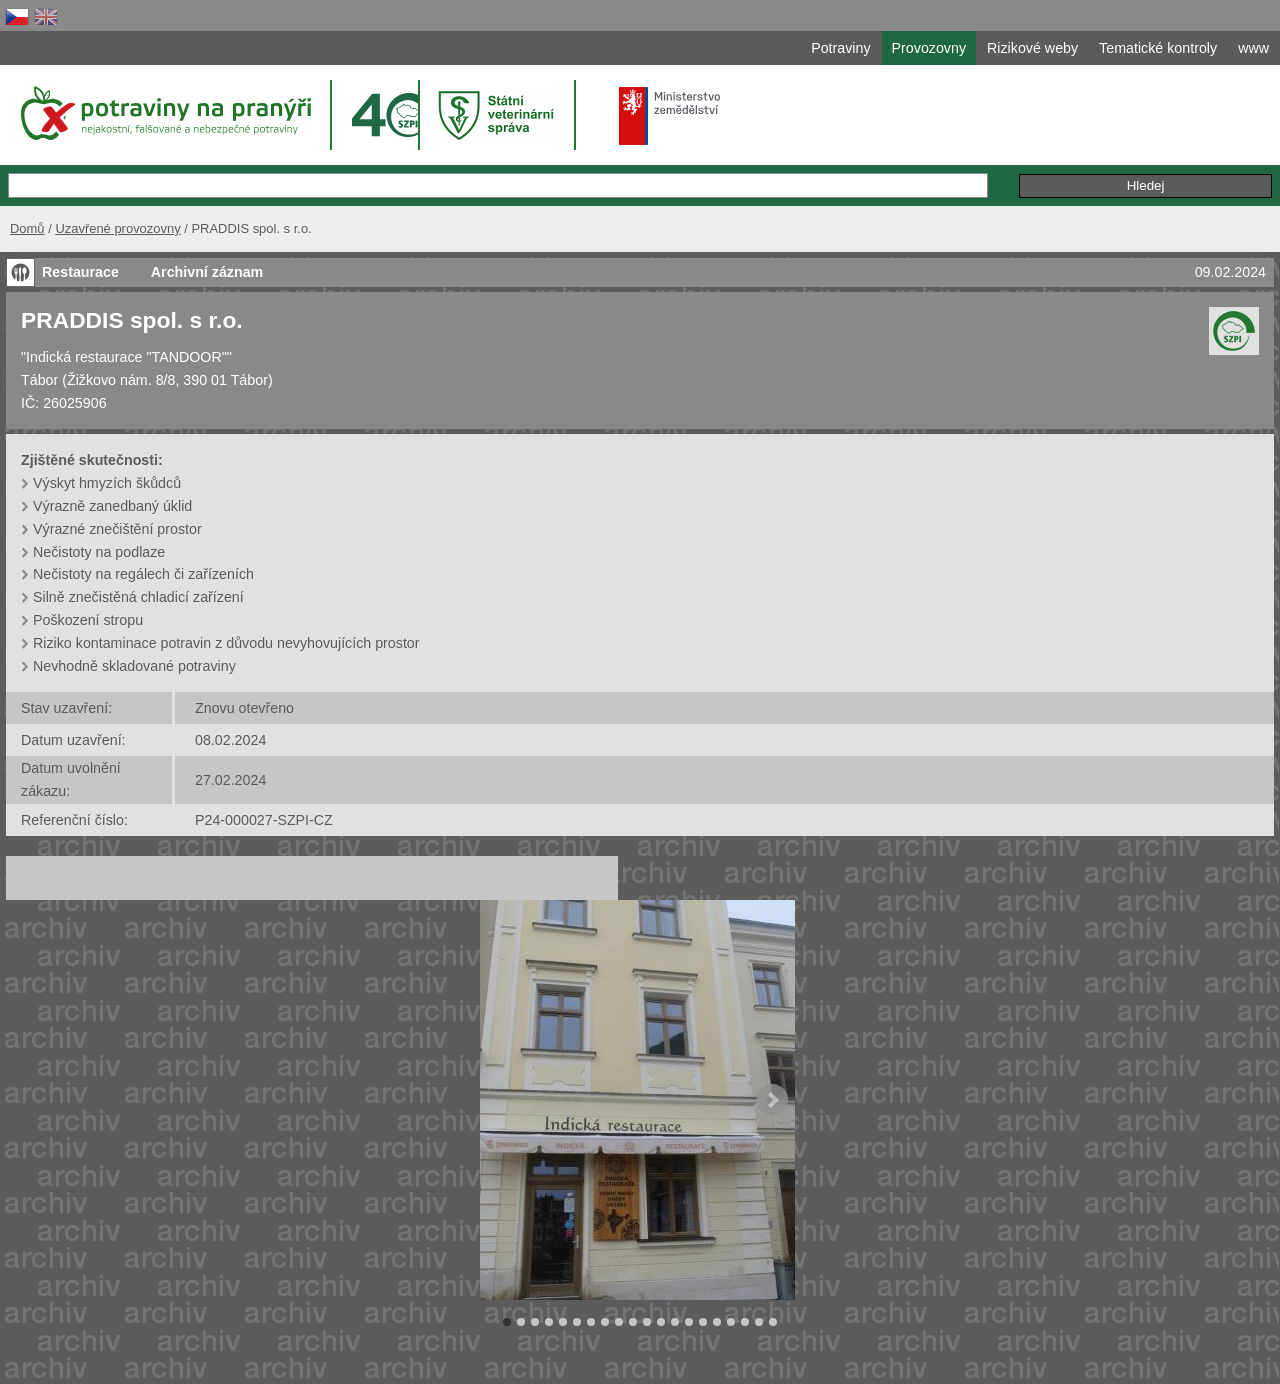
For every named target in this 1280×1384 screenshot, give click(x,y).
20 (773, 1322)
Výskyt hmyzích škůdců (107, 483)
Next (772, 1100)
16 (717, 1322)
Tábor (39, 380)
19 (759, 1322)
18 (745, 1322)
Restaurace (80, 272)
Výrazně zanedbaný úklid (112, 506)
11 (647, 1322)
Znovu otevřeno (244, 708)
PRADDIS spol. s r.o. (132, 320)
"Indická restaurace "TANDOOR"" (126, 357)
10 (633, 1322)
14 (689, 1322)
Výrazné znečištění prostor (117, 529)
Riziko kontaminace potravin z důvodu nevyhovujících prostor (226, 643)
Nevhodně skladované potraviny (134, 666)
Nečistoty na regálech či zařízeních (143, 574)
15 (703, 1322)
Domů (27, 228)
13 (675, 1322)
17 (731, 1322)
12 (661, 1322)
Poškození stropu (88, 620)
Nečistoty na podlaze (99, 552)
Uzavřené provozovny (117, 228)
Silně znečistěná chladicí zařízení (138, 597)
